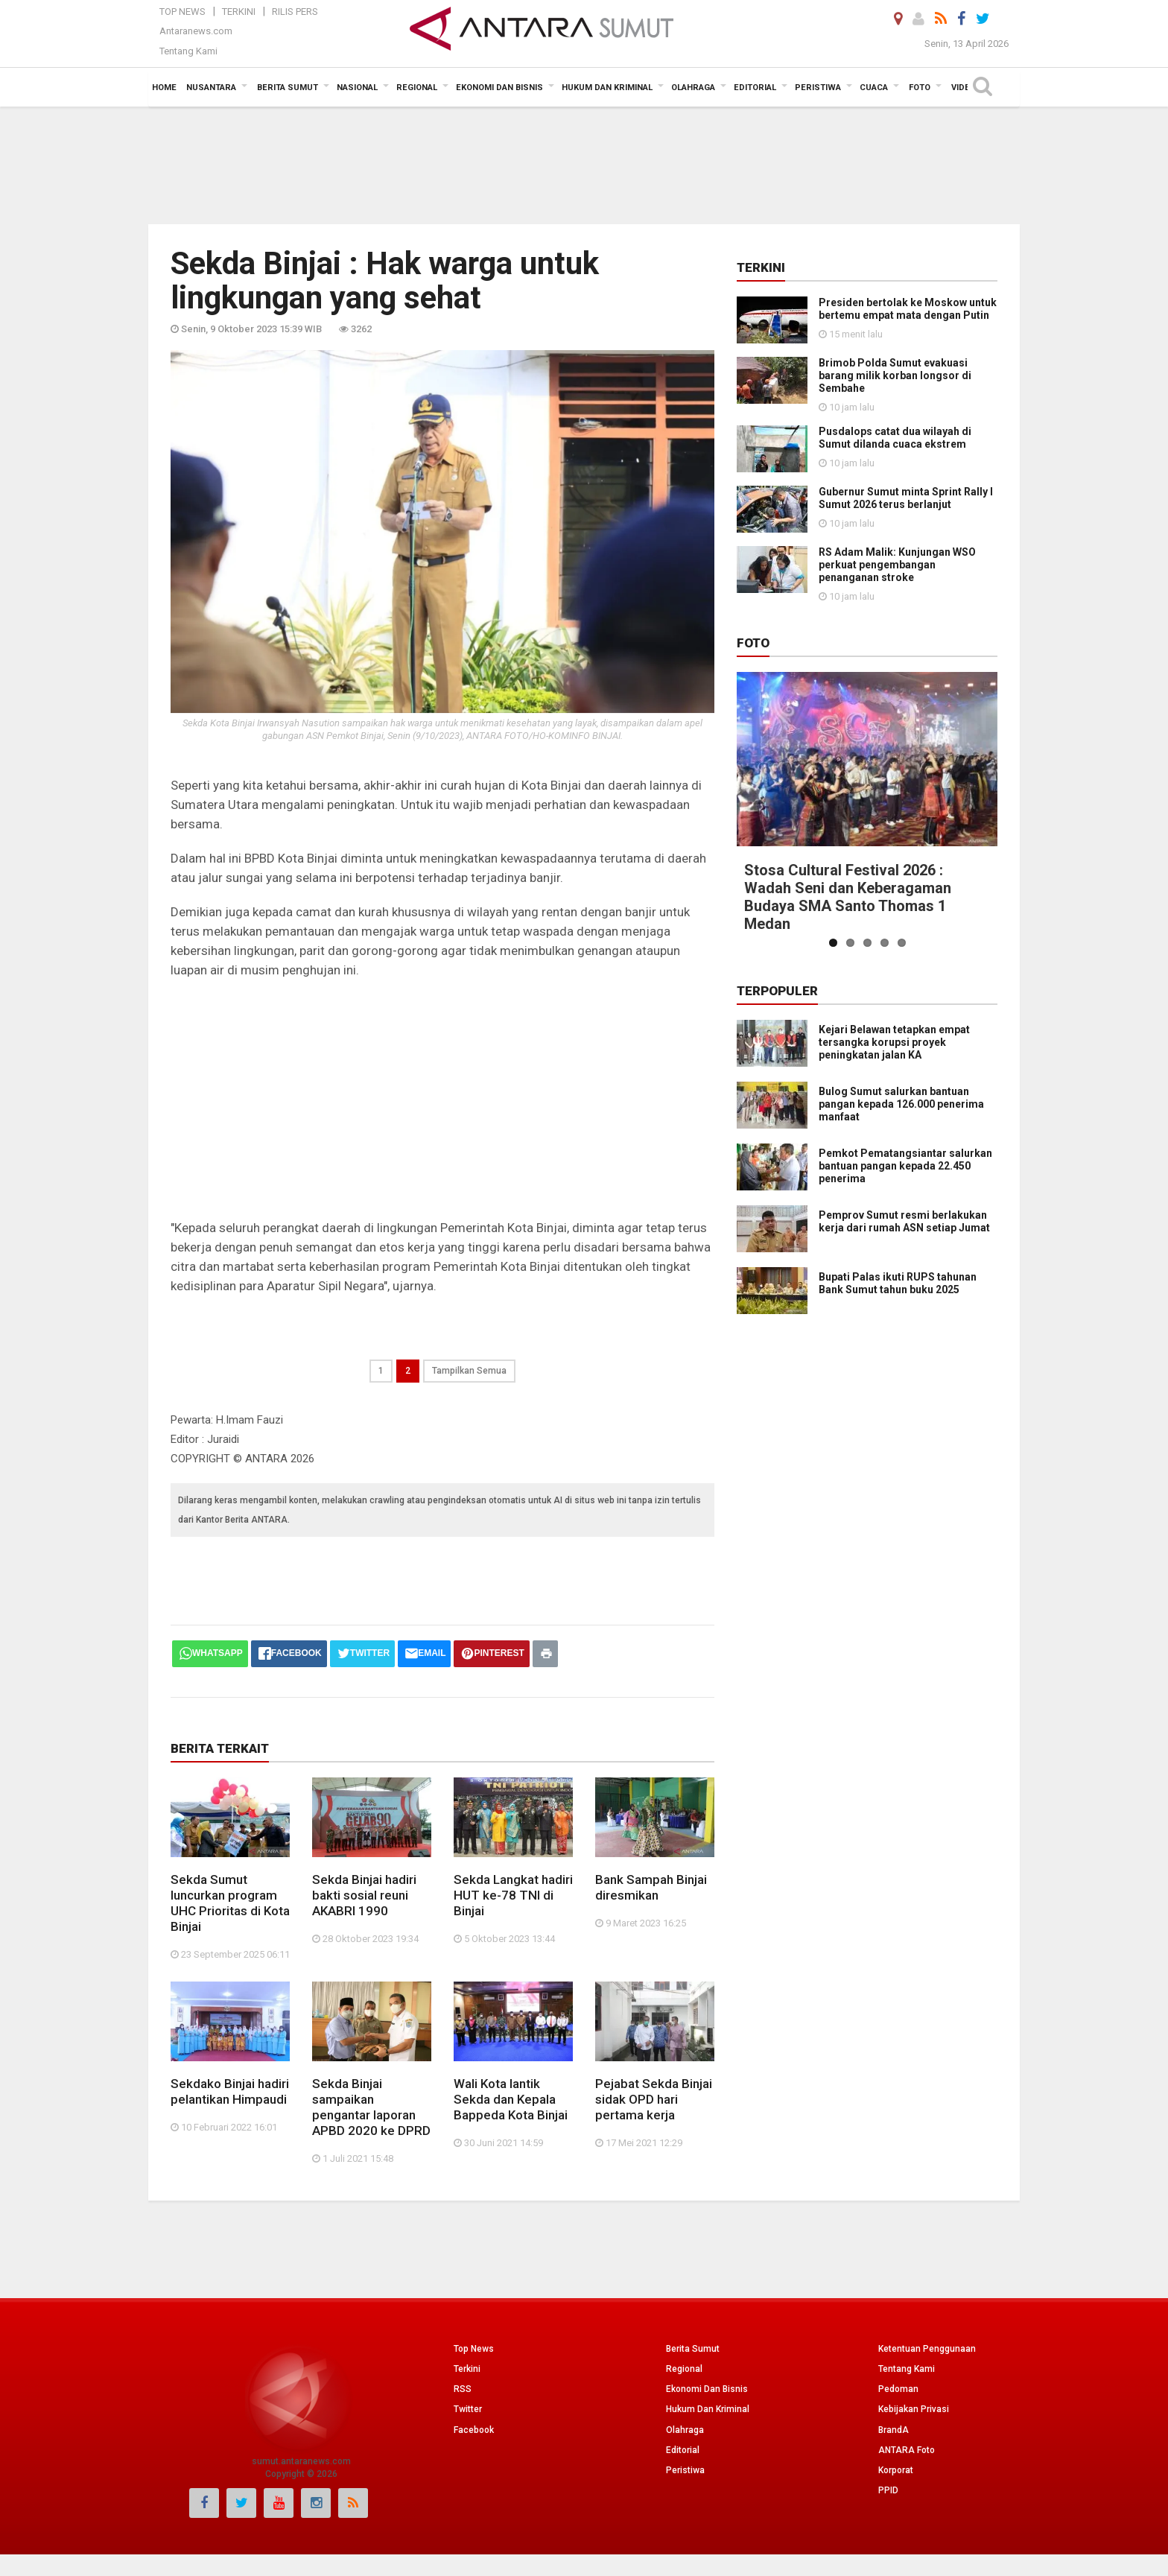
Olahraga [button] (693, 87)
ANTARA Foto (906, 2450)
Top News (182, 11)
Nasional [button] (357, 87)
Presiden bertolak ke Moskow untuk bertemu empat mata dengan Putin (908, 308)
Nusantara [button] (211, 87)
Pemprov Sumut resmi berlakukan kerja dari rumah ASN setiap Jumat (862, 1203)
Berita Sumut (693, 2349)
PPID (888, 2490)
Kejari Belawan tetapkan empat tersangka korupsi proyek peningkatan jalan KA (894, 1042)
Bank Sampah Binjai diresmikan (651, 1887)
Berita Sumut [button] (287, 87)
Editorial (682, 2450)
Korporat (895, 2470)
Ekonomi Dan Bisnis (707, 2389)
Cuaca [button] (874, 87)
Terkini (239, 11)
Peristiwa (685, 2470)
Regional (684, 2369)
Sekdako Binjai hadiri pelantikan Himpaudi (230, 2091)
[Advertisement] (584, 163)
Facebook (474, 2430)
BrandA (893, 2430)
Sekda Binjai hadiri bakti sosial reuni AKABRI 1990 (364, 1895)
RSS (463, 2389)
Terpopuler (777, 990)
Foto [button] (919, 87)
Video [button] (963, 87)
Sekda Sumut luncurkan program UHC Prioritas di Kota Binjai (230, 1903)
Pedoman (898, 2389)
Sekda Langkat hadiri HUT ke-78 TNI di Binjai (513, 1895)
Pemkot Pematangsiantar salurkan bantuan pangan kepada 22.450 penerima (864, 1159)
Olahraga (685, 2430)
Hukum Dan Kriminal (707, 2409)
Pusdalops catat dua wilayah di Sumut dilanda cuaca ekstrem (895, 437)
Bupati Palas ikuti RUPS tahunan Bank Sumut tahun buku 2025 (857, 1247)
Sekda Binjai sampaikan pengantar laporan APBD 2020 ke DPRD (371, 2107)
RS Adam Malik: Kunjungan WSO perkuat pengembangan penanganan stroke (897, 564)
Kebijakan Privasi (913, 2409)
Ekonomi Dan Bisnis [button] (499, 87)
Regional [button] (416, 87)
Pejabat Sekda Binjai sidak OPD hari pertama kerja (653, 2099)
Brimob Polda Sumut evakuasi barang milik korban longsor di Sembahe (895, 375)
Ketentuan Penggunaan (927, 2349)
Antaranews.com (195, 31)
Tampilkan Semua (469, 1370)
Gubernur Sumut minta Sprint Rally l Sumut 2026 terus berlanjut (906, 498)
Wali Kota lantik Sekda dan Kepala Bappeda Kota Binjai (511, 2099)
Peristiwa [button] (818, 87)
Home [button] (164, 87)
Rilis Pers (295, 11)
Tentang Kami (188, 51)
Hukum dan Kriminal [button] (607, 87)
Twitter (468, 2409)
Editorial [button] (755, 87)
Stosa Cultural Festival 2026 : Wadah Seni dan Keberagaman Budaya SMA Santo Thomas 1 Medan (847, 897)
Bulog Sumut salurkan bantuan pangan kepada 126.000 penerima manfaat (901, 1104)
